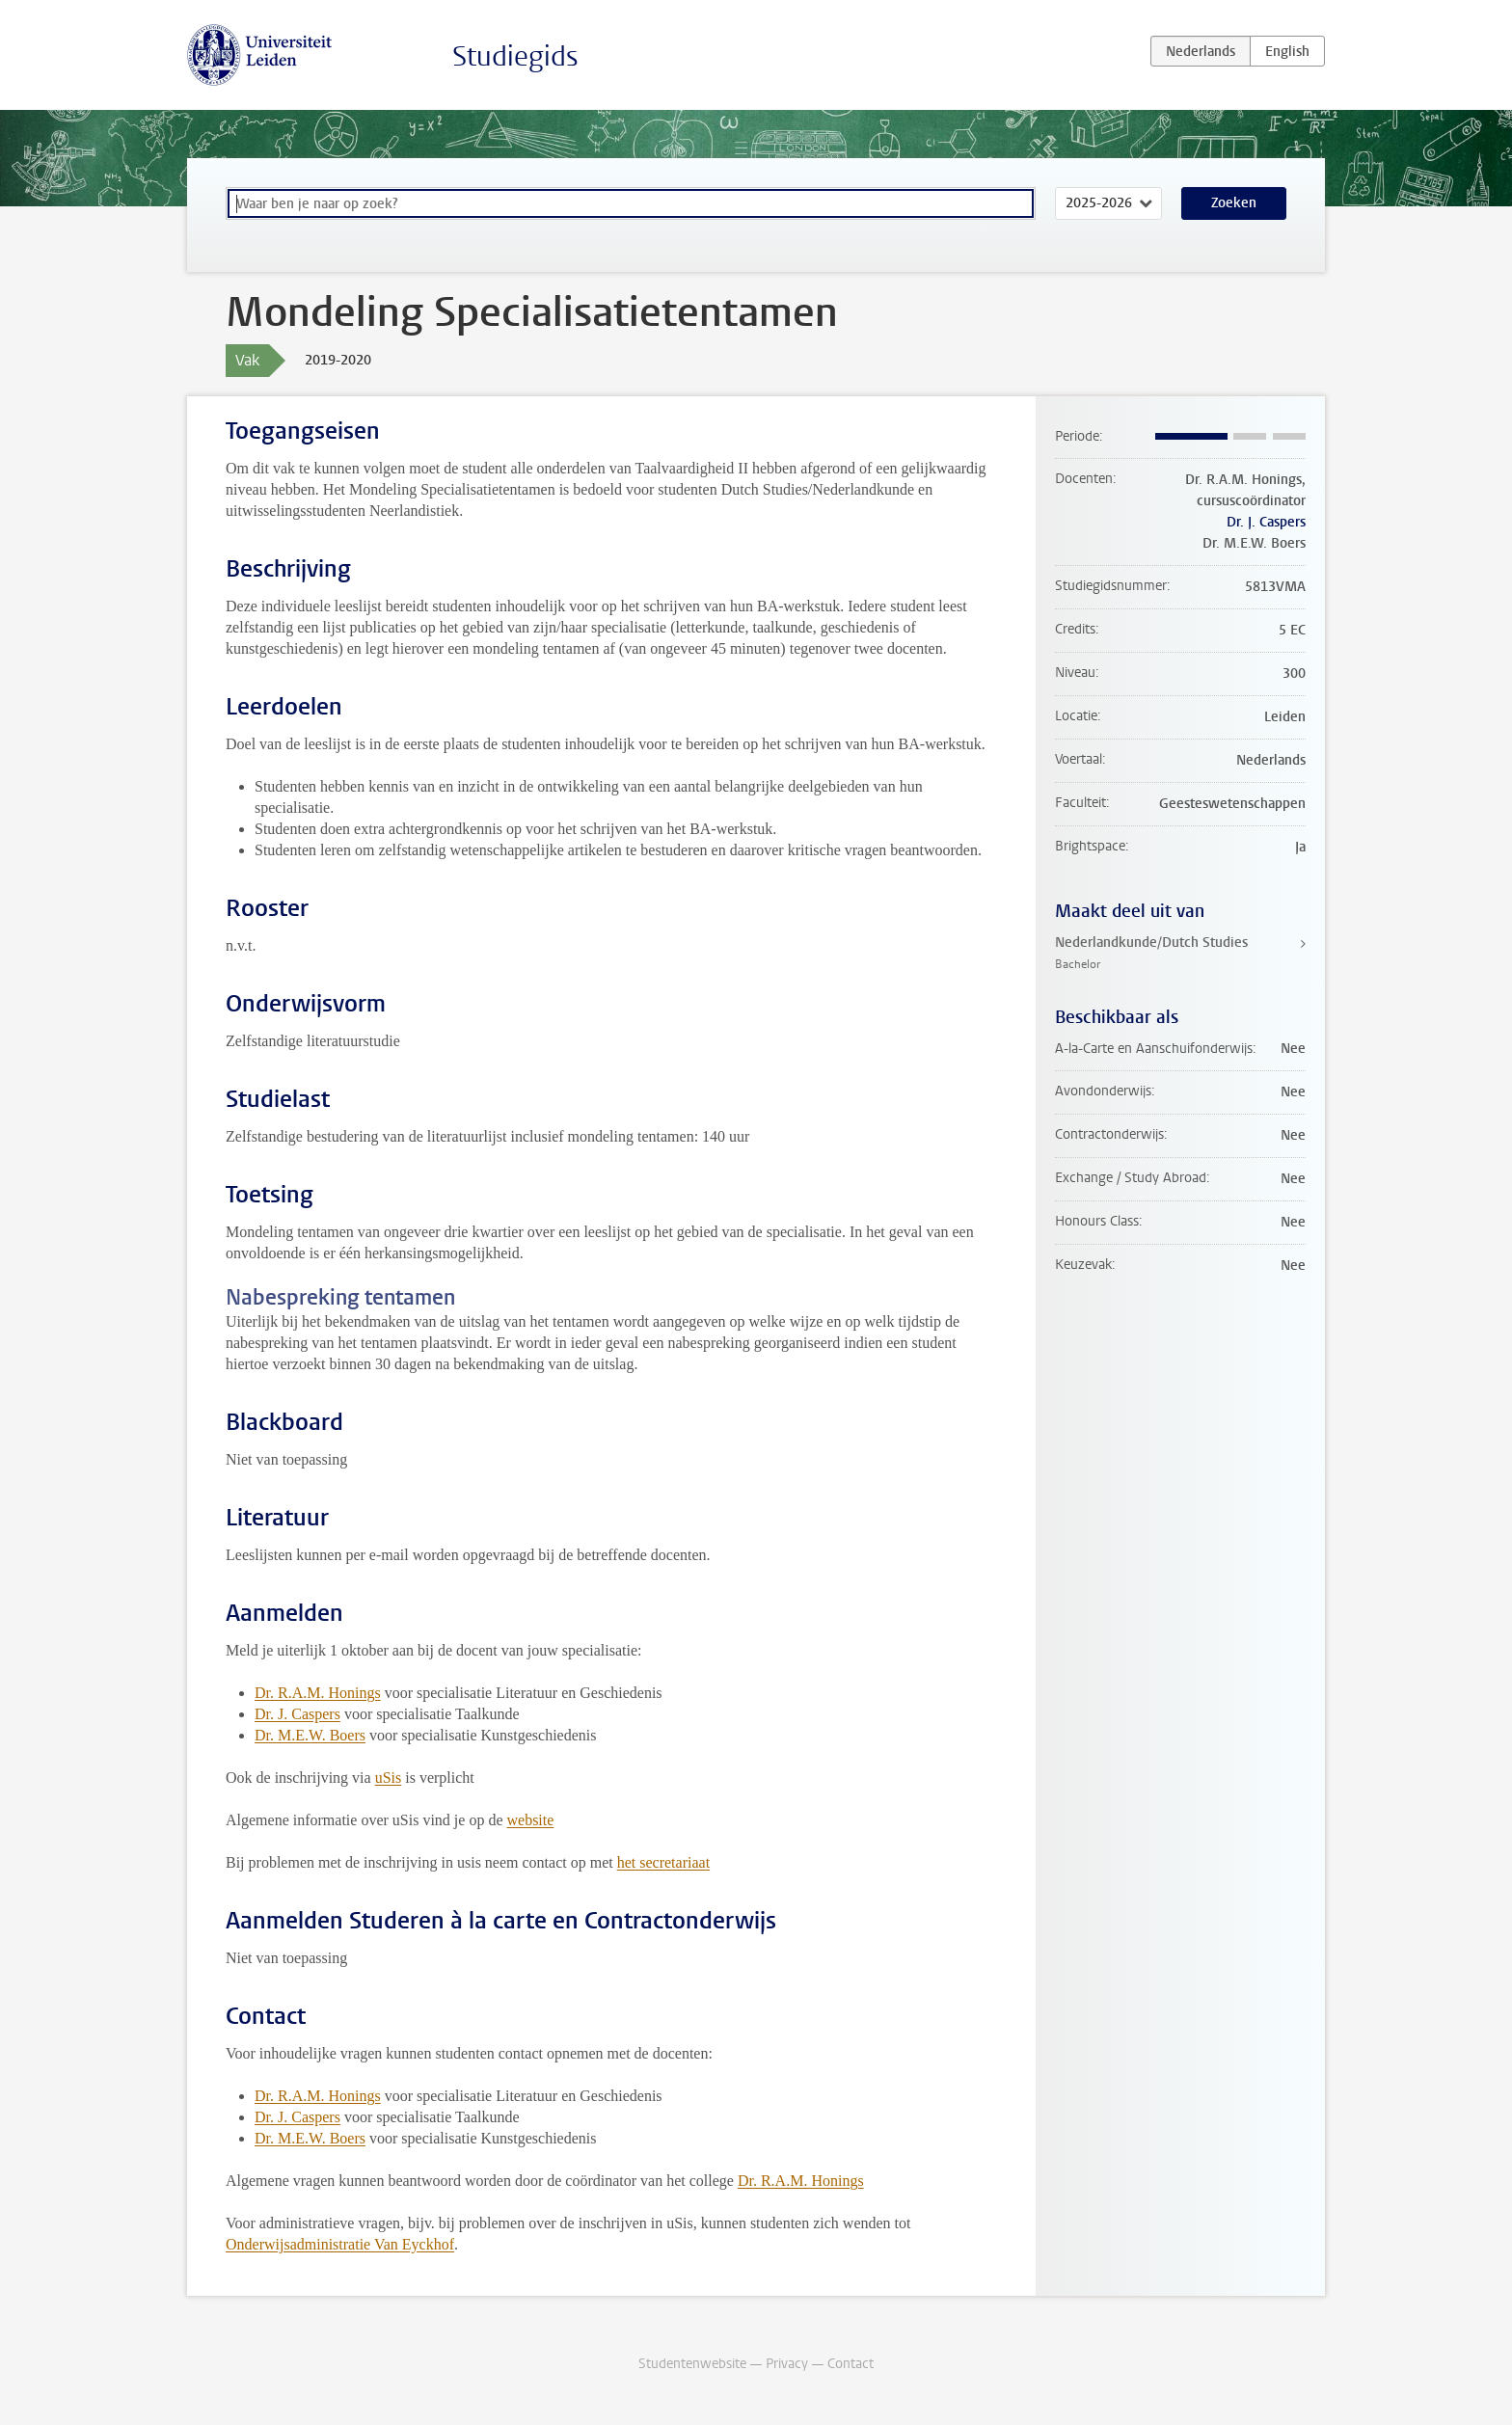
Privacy (787, 2364)
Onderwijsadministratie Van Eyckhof (340, 2244)
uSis (388, 1777)
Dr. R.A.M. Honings (318, 1692)
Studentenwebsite (692, 2364)
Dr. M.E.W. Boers (310, 1735)
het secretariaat (663, 1862)
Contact (850, 2364)
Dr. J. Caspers (297, 1714)
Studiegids (515, 56)
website (530, 1820)
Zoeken (1233, 203)
